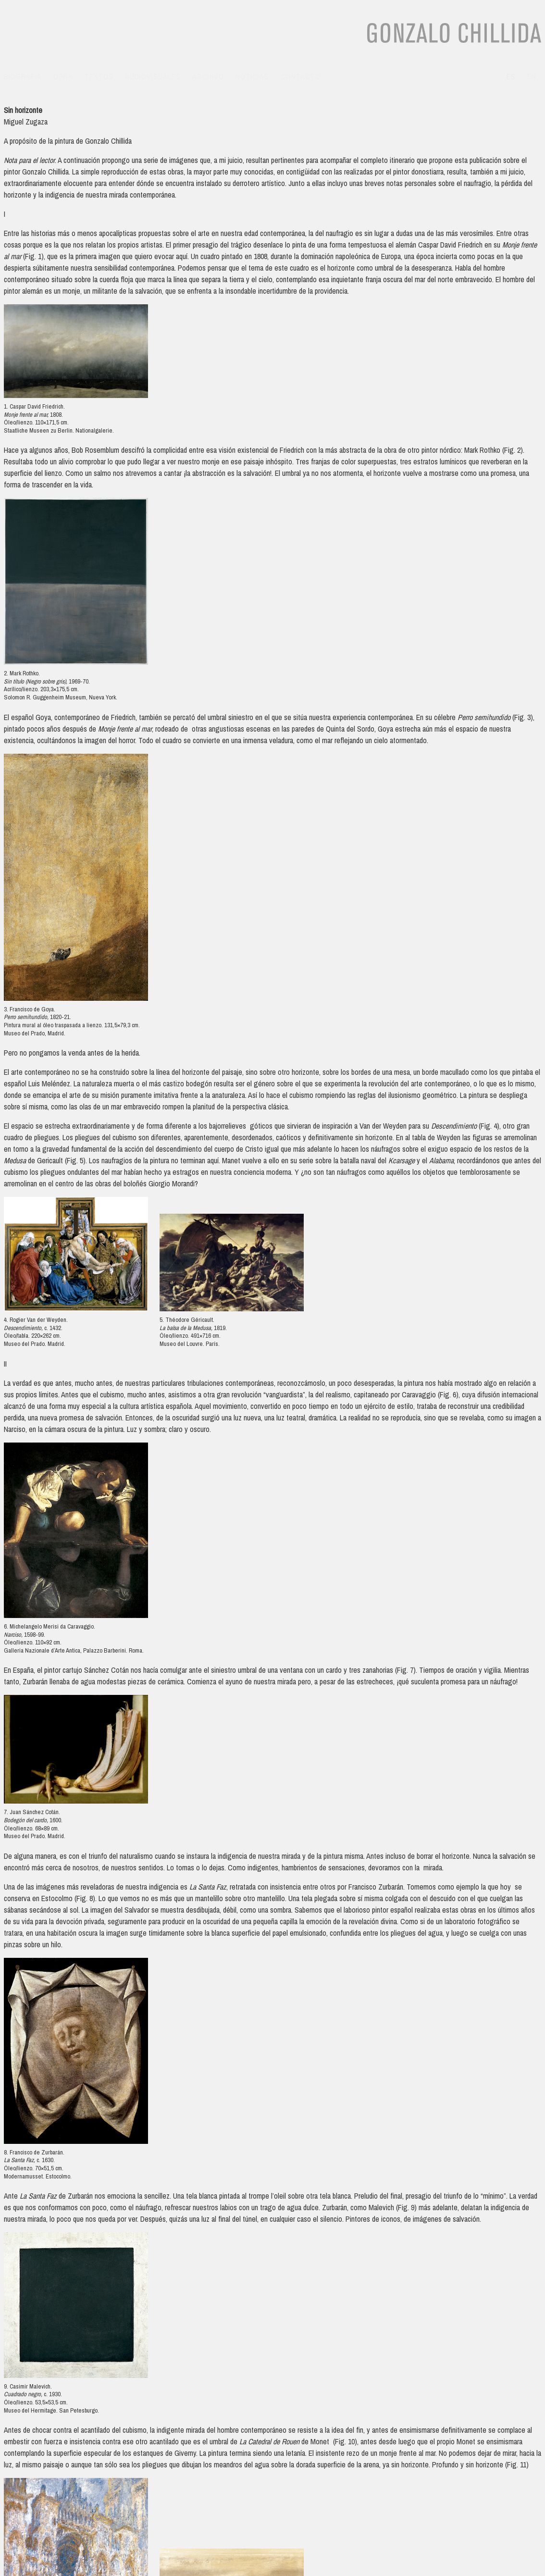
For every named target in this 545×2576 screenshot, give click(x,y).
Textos (99, 76)
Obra (63, 76)
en (531, 76)
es (511, 76)
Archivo (208, 76)
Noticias (252, 76)
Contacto (301, 76)
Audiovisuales (153, 76)
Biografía (23, 76)
